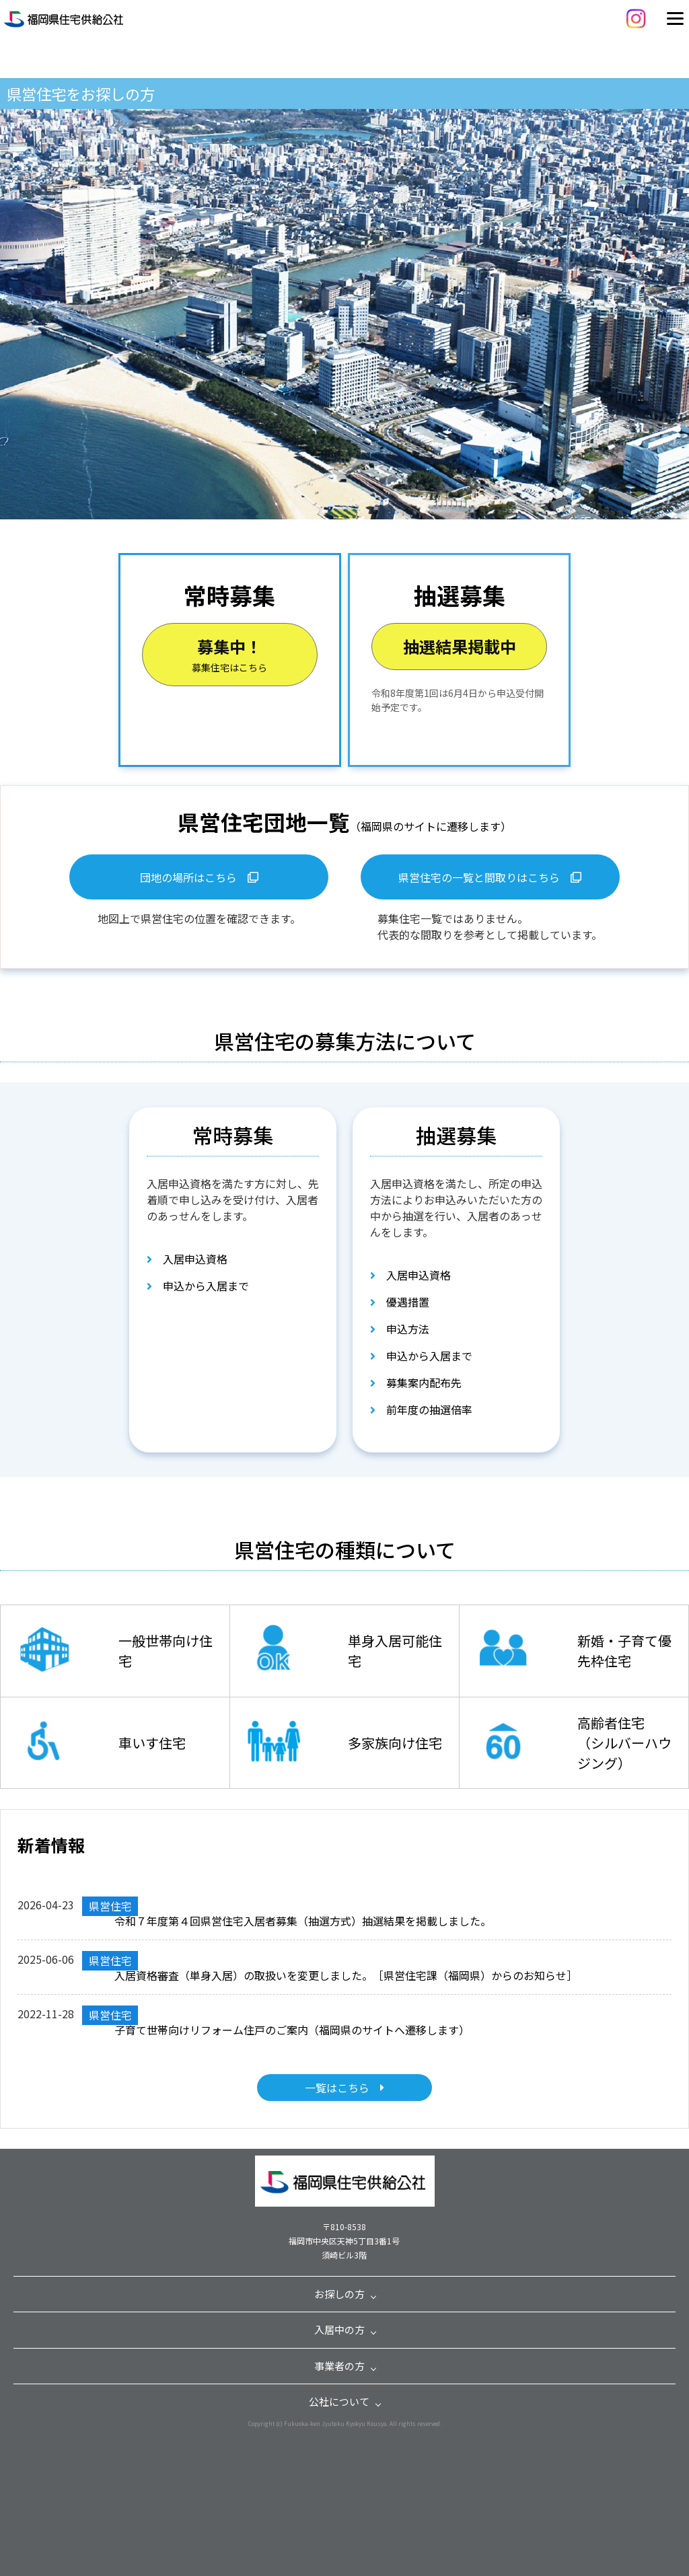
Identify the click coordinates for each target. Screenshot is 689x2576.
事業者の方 (339, 2366)
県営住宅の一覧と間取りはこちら (489, 877)
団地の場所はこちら (199, 877)
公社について (339, 2401)
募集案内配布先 (416, 1382)
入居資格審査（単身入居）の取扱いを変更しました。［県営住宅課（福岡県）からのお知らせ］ (345, 1975)
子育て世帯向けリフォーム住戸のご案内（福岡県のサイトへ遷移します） (292, 2030)
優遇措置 (399, 1302)
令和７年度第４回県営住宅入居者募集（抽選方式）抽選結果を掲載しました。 (302, 1921)
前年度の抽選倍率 (421, 1409)
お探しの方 (339, 2294)
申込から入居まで (198, 1286)
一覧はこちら (344, 2088)
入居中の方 (339, 2329)
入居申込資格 (187, 1259)
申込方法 (399, 1329)
